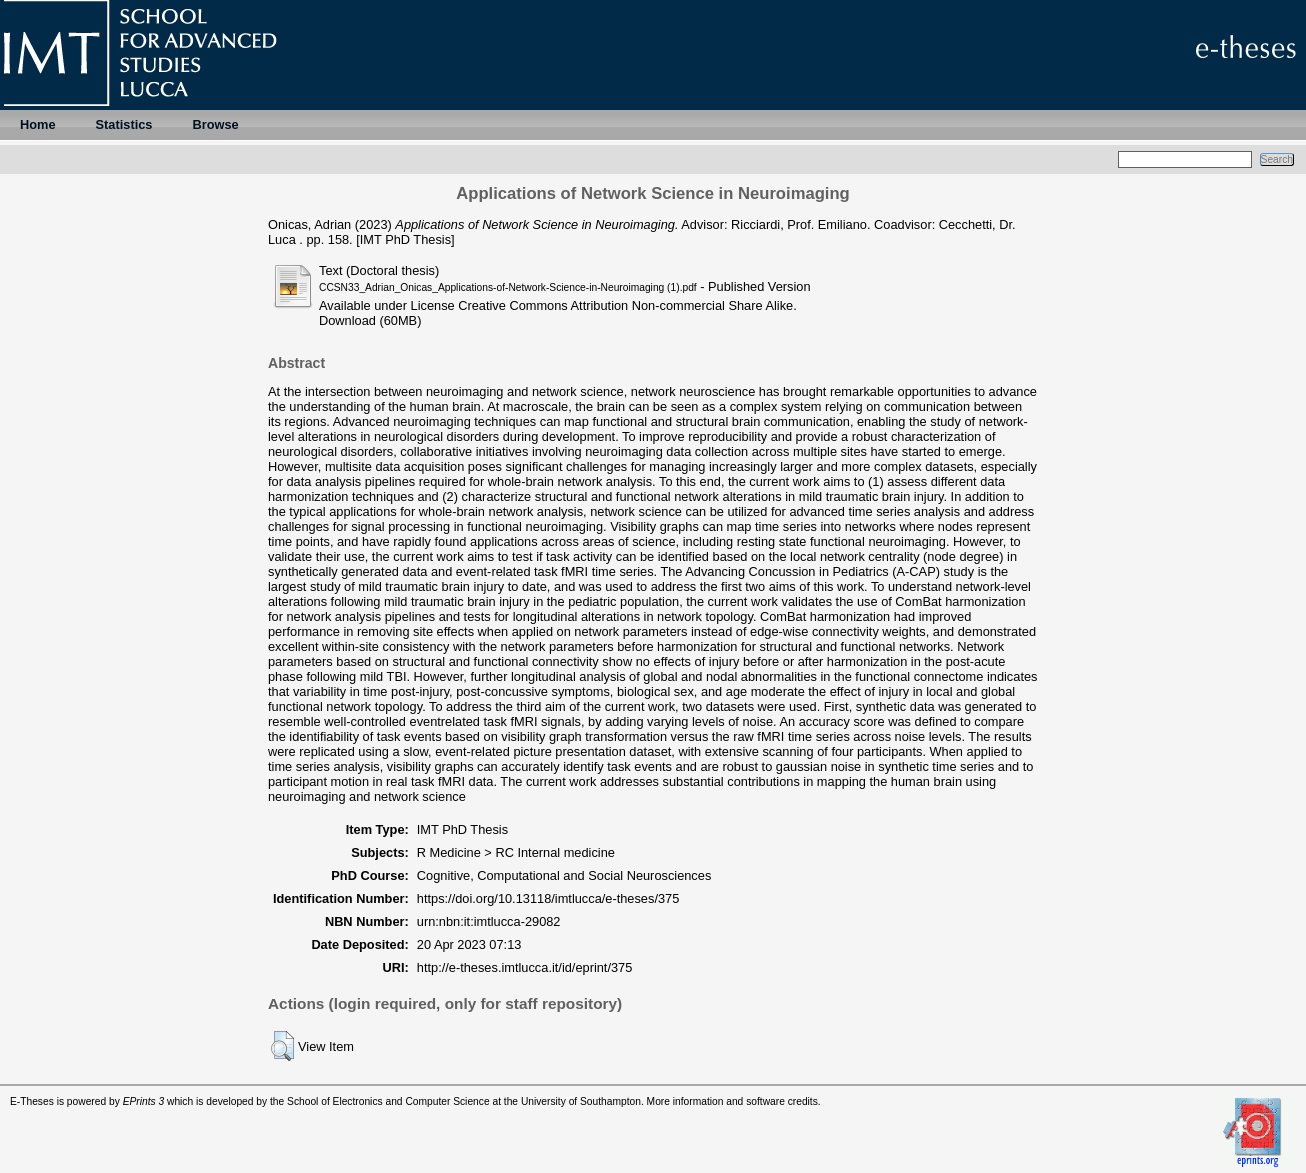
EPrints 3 (144, 1101)
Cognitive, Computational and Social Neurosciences (564, 875)
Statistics (124, 124)
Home (38, 124)
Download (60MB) (370, 320)
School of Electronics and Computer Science (388, 1101)
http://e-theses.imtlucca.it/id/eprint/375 (525, 967)
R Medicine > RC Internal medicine (516, 852)
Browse (215, 124)
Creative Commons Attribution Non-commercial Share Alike (625, 305)
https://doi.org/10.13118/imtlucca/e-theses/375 (548, 898)
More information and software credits (732, 1101)
